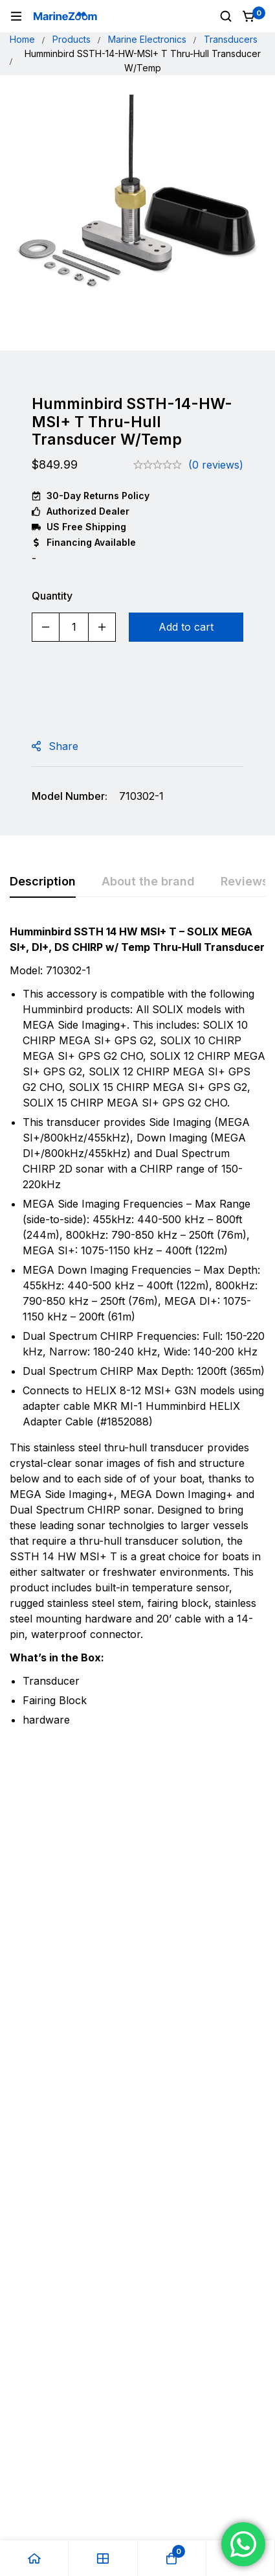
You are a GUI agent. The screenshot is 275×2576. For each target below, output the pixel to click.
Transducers (231, 39)
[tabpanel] (137, 1331)
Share (63, 746)
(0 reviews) (215, 464)
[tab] (43, 882)
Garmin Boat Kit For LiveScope (70, 1962)
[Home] (34, 2558)
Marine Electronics (147, 39)
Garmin (41, 1938)
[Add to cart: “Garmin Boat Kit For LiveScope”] (73, 2015)
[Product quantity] (74, 627)
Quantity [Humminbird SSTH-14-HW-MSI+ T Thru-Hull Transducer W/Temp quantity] (52, 595)
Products (71, 39)
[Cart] (249, 16)
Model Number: (69, 796)
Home (22, 39)
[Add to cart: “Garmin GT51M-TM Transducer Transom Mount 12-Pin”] (201, 2015)
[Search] (225, 16)
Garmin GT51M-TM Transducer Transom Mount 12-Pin (198, 1976)
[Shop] (103, 2558)
